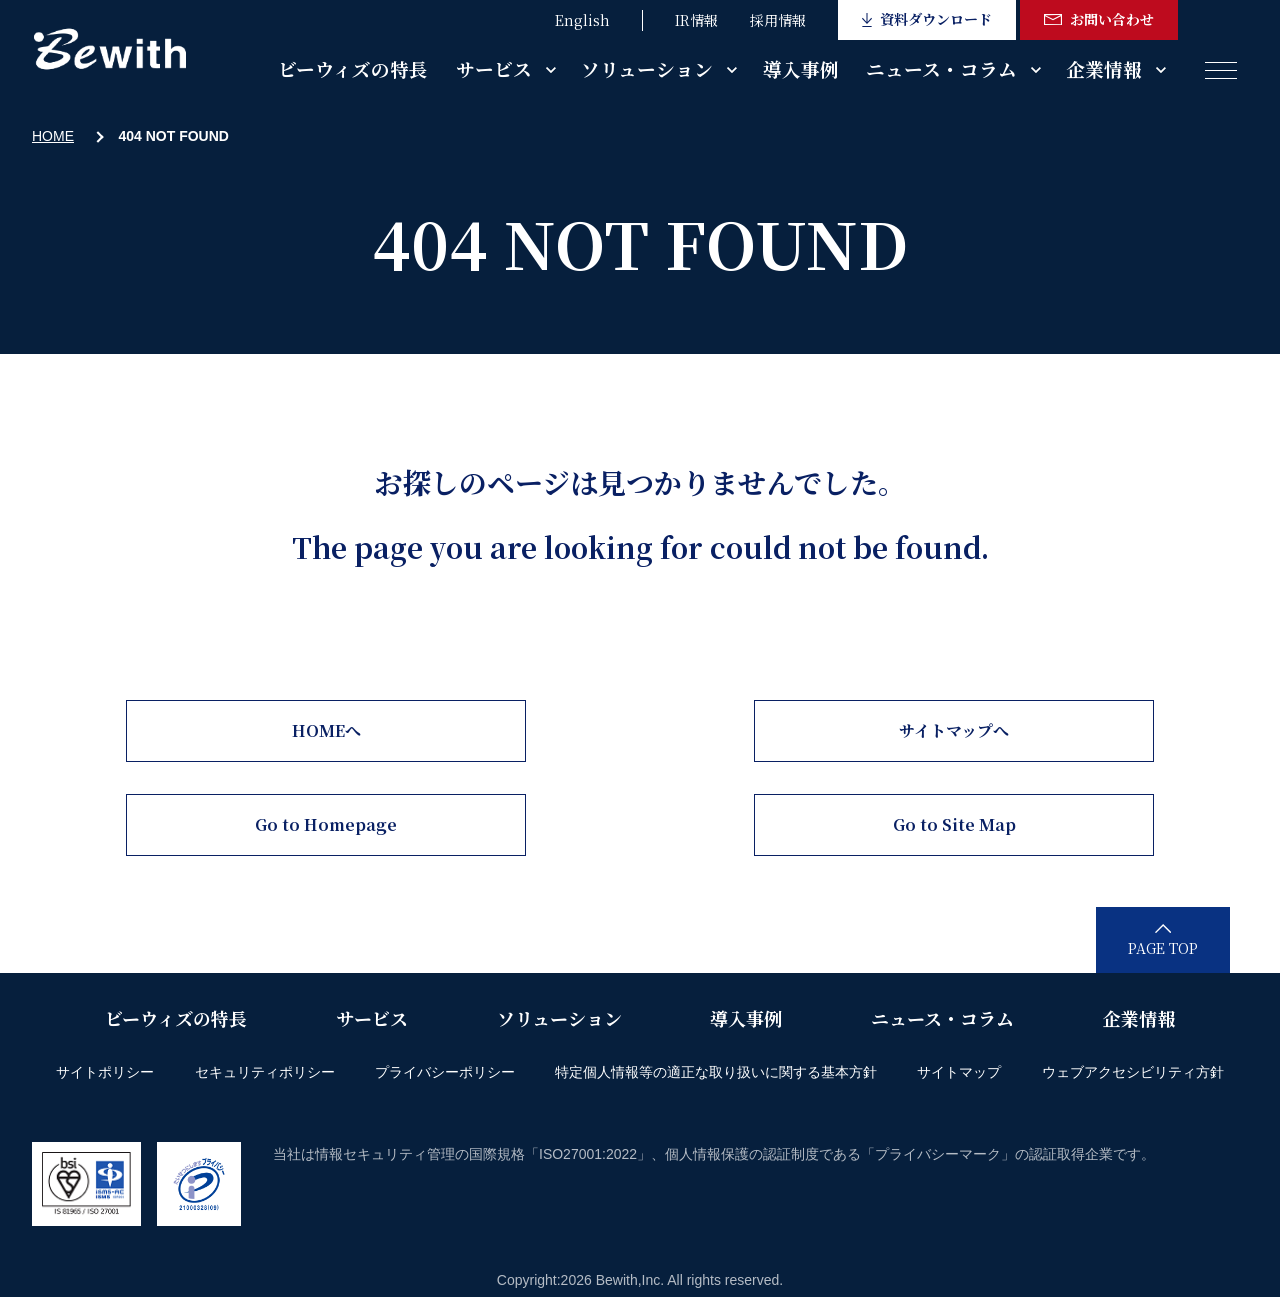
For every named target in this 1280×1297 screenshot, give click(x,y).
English (582, 20)
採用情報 (778, 20)
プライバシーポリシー (445, 1072)
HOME (53, 136)
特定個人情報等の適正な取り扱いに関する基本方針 (716, 1072)
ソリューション (647, 69)
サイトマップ (959, 1072)
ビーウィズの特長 (353, 69)
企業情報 (1104, 69)
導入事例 (801, 69)
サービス (494, 69)
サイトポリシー (105, 1072)
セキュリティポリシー (265, 1072)
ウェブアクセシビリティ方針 (1133, 1072)
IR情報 (696, 20)
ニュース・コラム (941, 69)
